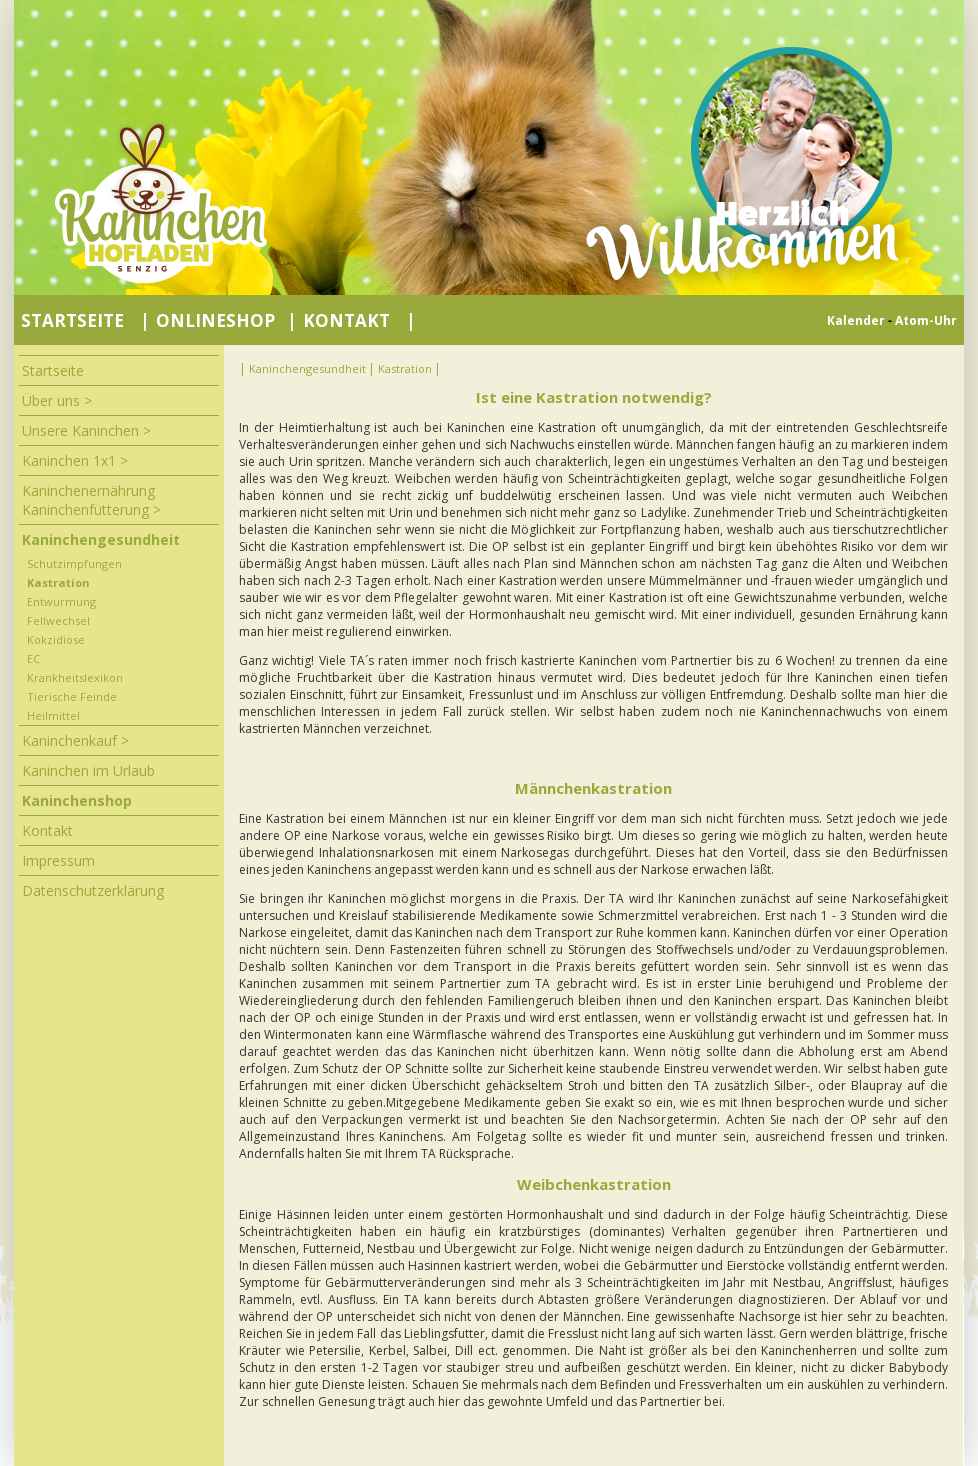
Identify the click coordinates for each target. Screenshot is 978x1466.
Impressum (58, 860)
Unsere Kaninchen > (86, 430)
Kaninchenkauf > (75, 740)
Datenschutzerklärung (93, 890)
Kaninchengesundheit (101, 539)
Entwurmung (61, 601)
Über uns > (57, 400)
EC (33, 658)
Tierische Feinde (72, 696)
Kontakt (47, 830)
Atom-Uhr (926, 320)
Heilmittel (53, 715)
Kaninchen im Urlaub (88, 770)
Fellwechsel (58, 620)
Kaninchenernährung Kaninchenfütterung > (91, 500)
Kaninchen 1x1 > (75, 460)
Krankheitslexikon (75, 677)
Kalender (856, 320)
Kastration (58, 582)
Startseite (53, 370)
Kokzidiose (56, 639)
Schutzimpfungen (74, 563)
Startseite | (83, 320)
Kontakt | (359, 320)
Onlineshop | (226, 320)
